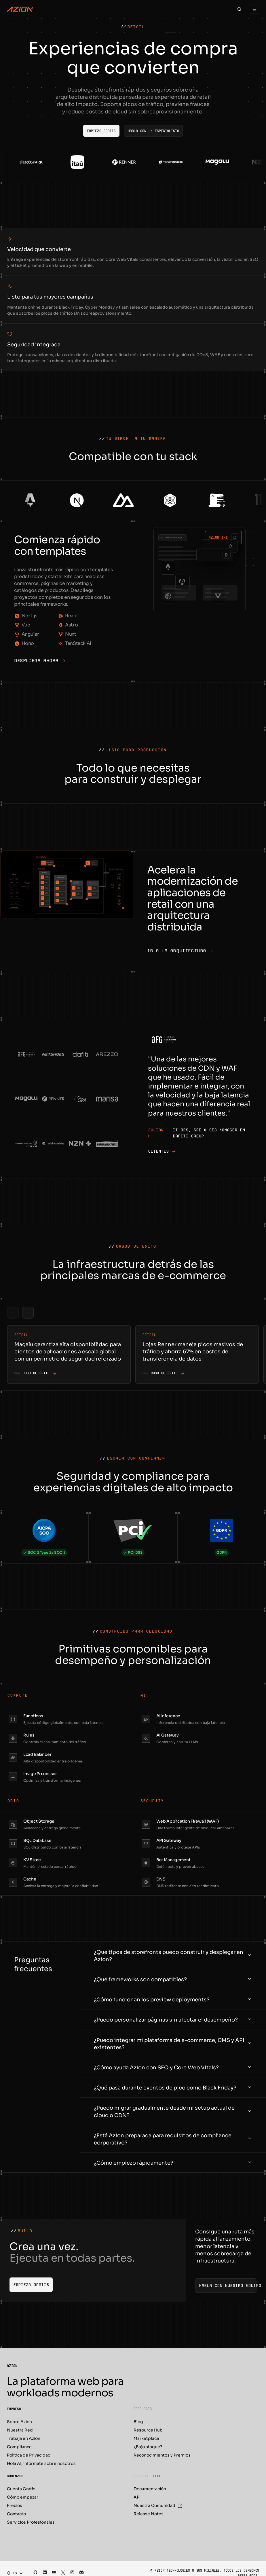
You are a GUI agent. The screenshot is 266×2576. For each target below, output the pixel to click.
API (137, 2497)
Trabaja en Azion (23, 2438)
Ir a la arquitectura (180, 951)
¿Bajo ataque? (148, 2446)
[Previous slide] (13, 1313)
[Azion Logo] (20, 9)
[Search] (239, 9)
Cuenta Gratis (21, 2488)
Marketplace (146, 2438)
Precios (14, 2505)
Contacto (16, 2513)
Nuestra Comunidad (158, 2505)
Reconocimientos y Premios (162, 2455)
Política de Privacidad (29, 2455)
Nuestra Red (20, 2430)
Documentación (150, 2488)
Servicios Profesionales (31, 2522)
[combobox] (13, 2573)
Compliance (19, 2446)
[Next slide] (28, 1313)
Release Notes (149, 2513)
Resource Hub (148, 2430)
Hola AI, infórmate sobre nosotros (41, 2463)
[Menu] (254, 9)
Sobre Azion (19, 2421)
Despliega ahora (39, 661)
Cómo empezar (22, 2497)
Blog (138, 2421)
